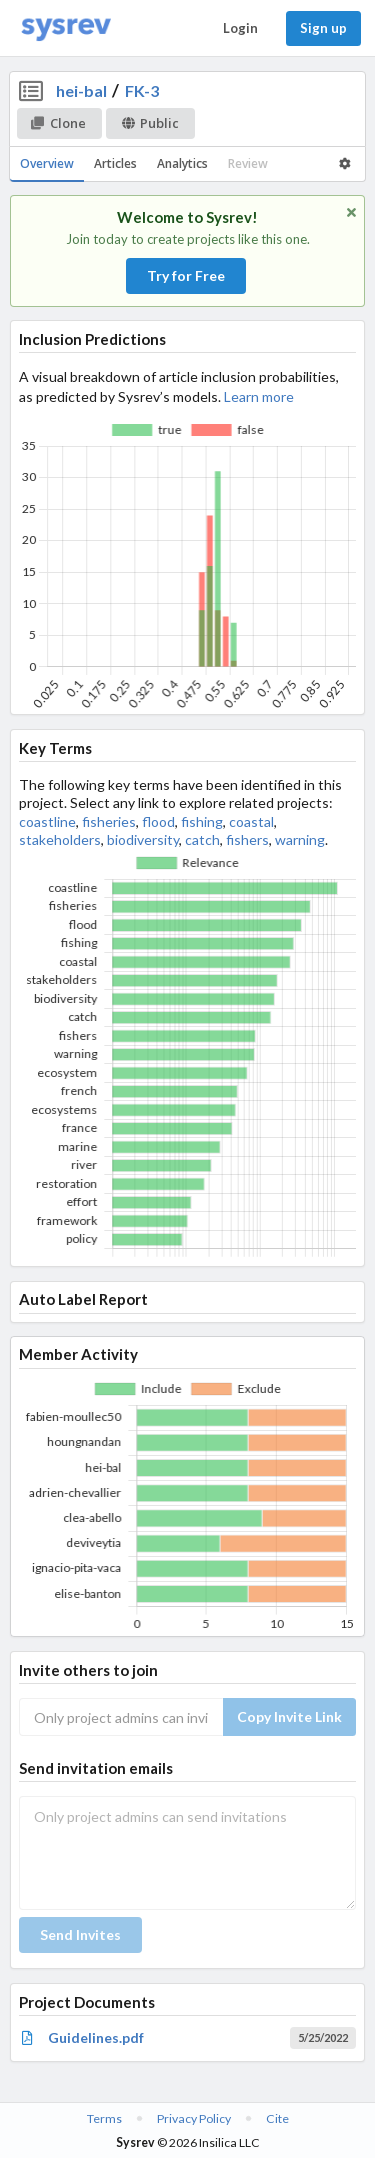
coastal (251, 821)
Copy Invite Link (289, 1716)
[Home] (66, 28)
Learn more (259, 396)
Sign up (323, 28)
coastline (47, 821)
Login (240, 28)
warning (300, 839)
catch (202, 839)
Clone (58, 123)
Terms (104, 2118)
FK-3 (142, 90)
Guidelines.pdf (96, 2037)
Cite (277, 2118)
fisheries (109, 821)
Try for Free (186, 275)
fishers (247, 839)
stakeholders (60, 839)
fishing (202, 821)
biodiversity (143, 839)
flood (158, 821)
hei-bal (81, 90)
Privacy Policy (194, 2118)
